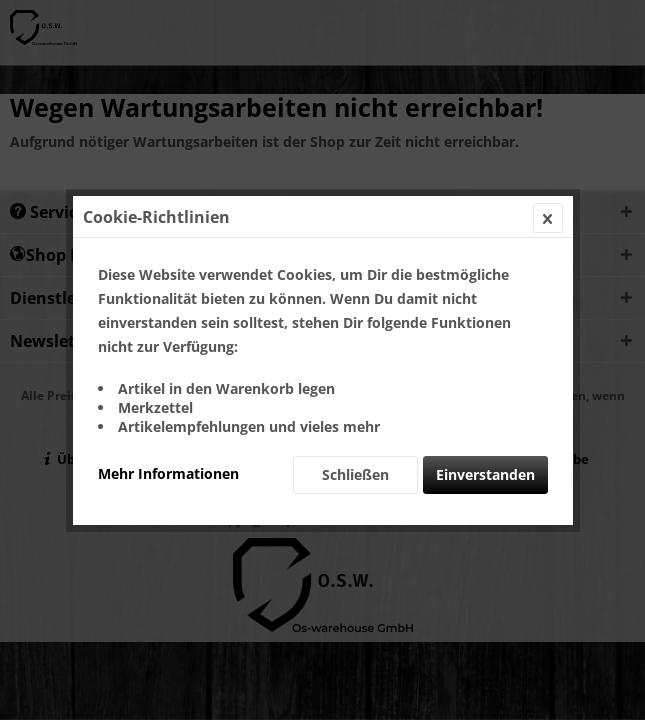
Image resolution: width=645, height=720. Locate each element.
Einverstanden (485, 474)
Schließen (355, 474)
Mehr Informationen (168, 473)
